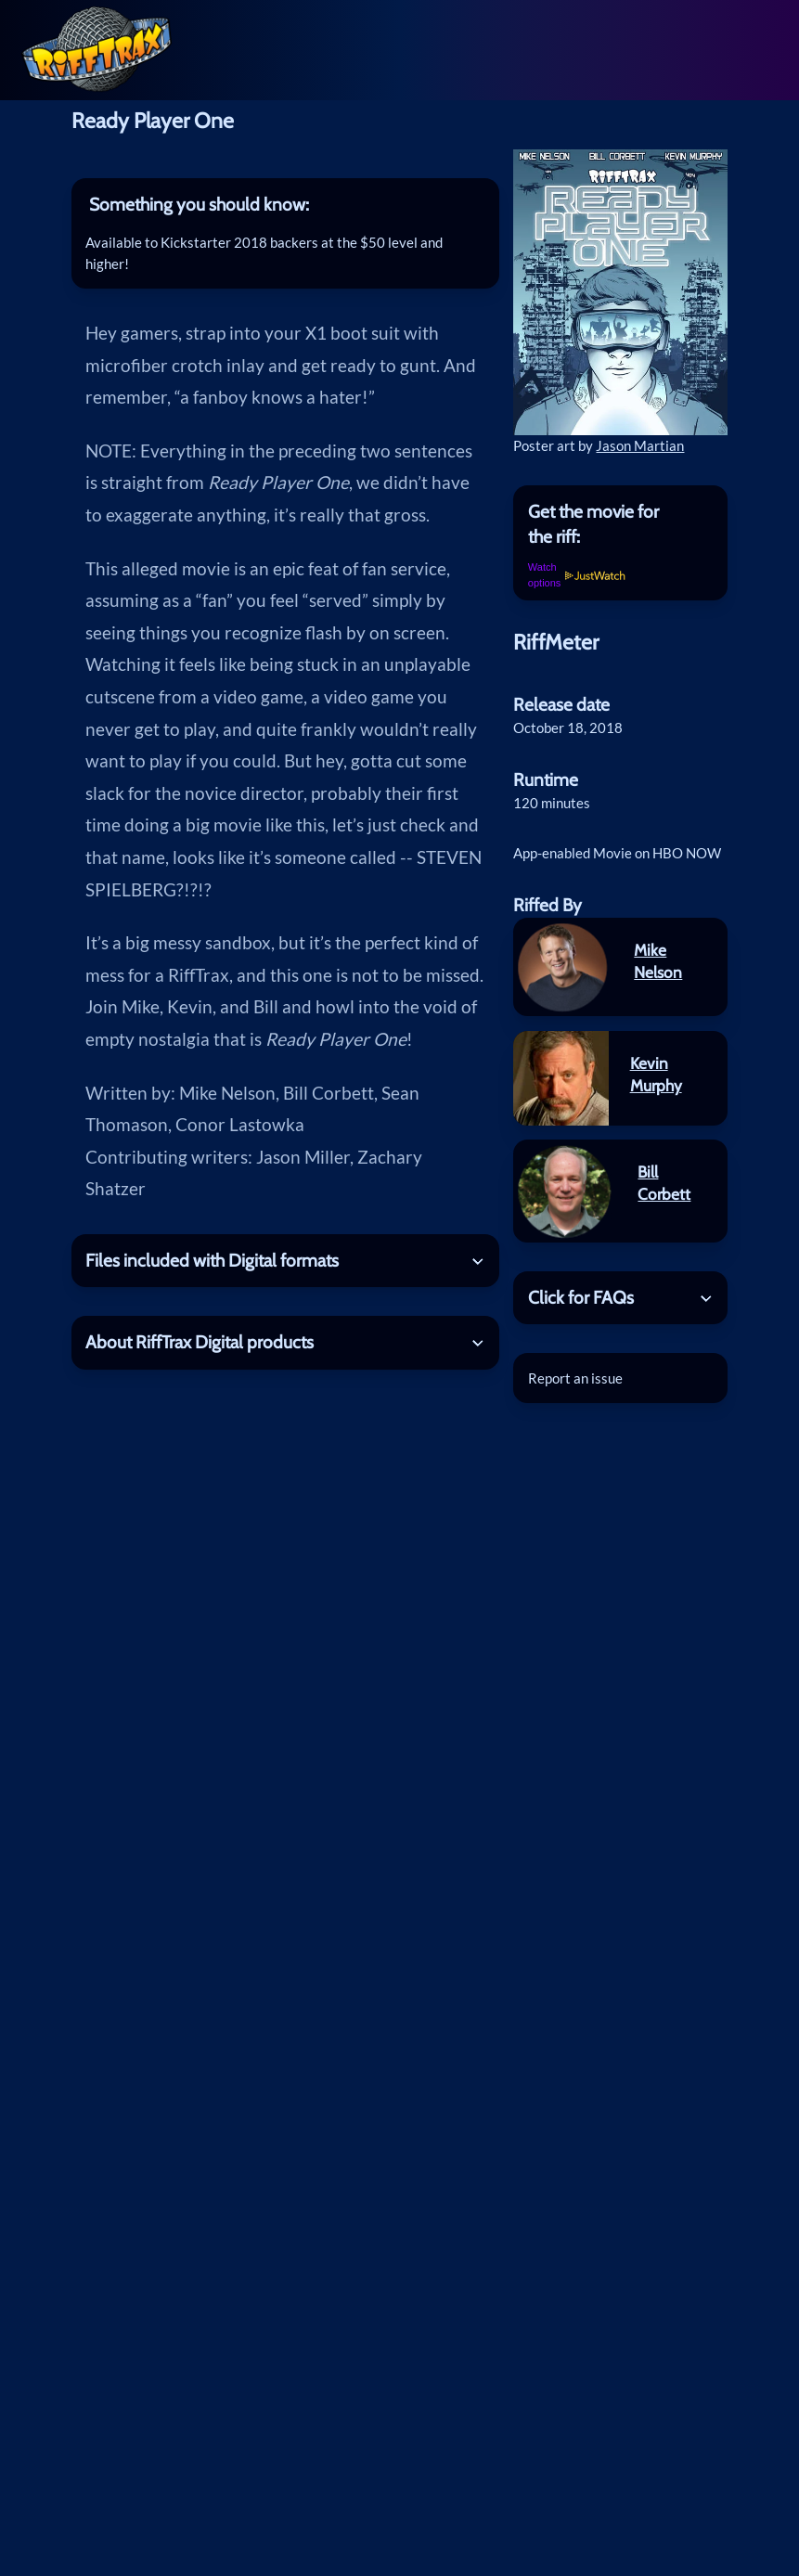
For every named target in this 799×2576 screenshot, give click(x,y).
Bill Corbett (664, 1183)
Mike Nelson (658, 961)
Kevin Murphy (656, 1074)
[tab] (285, 205)
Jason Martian (640, 445)
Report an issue (575, 1378)
